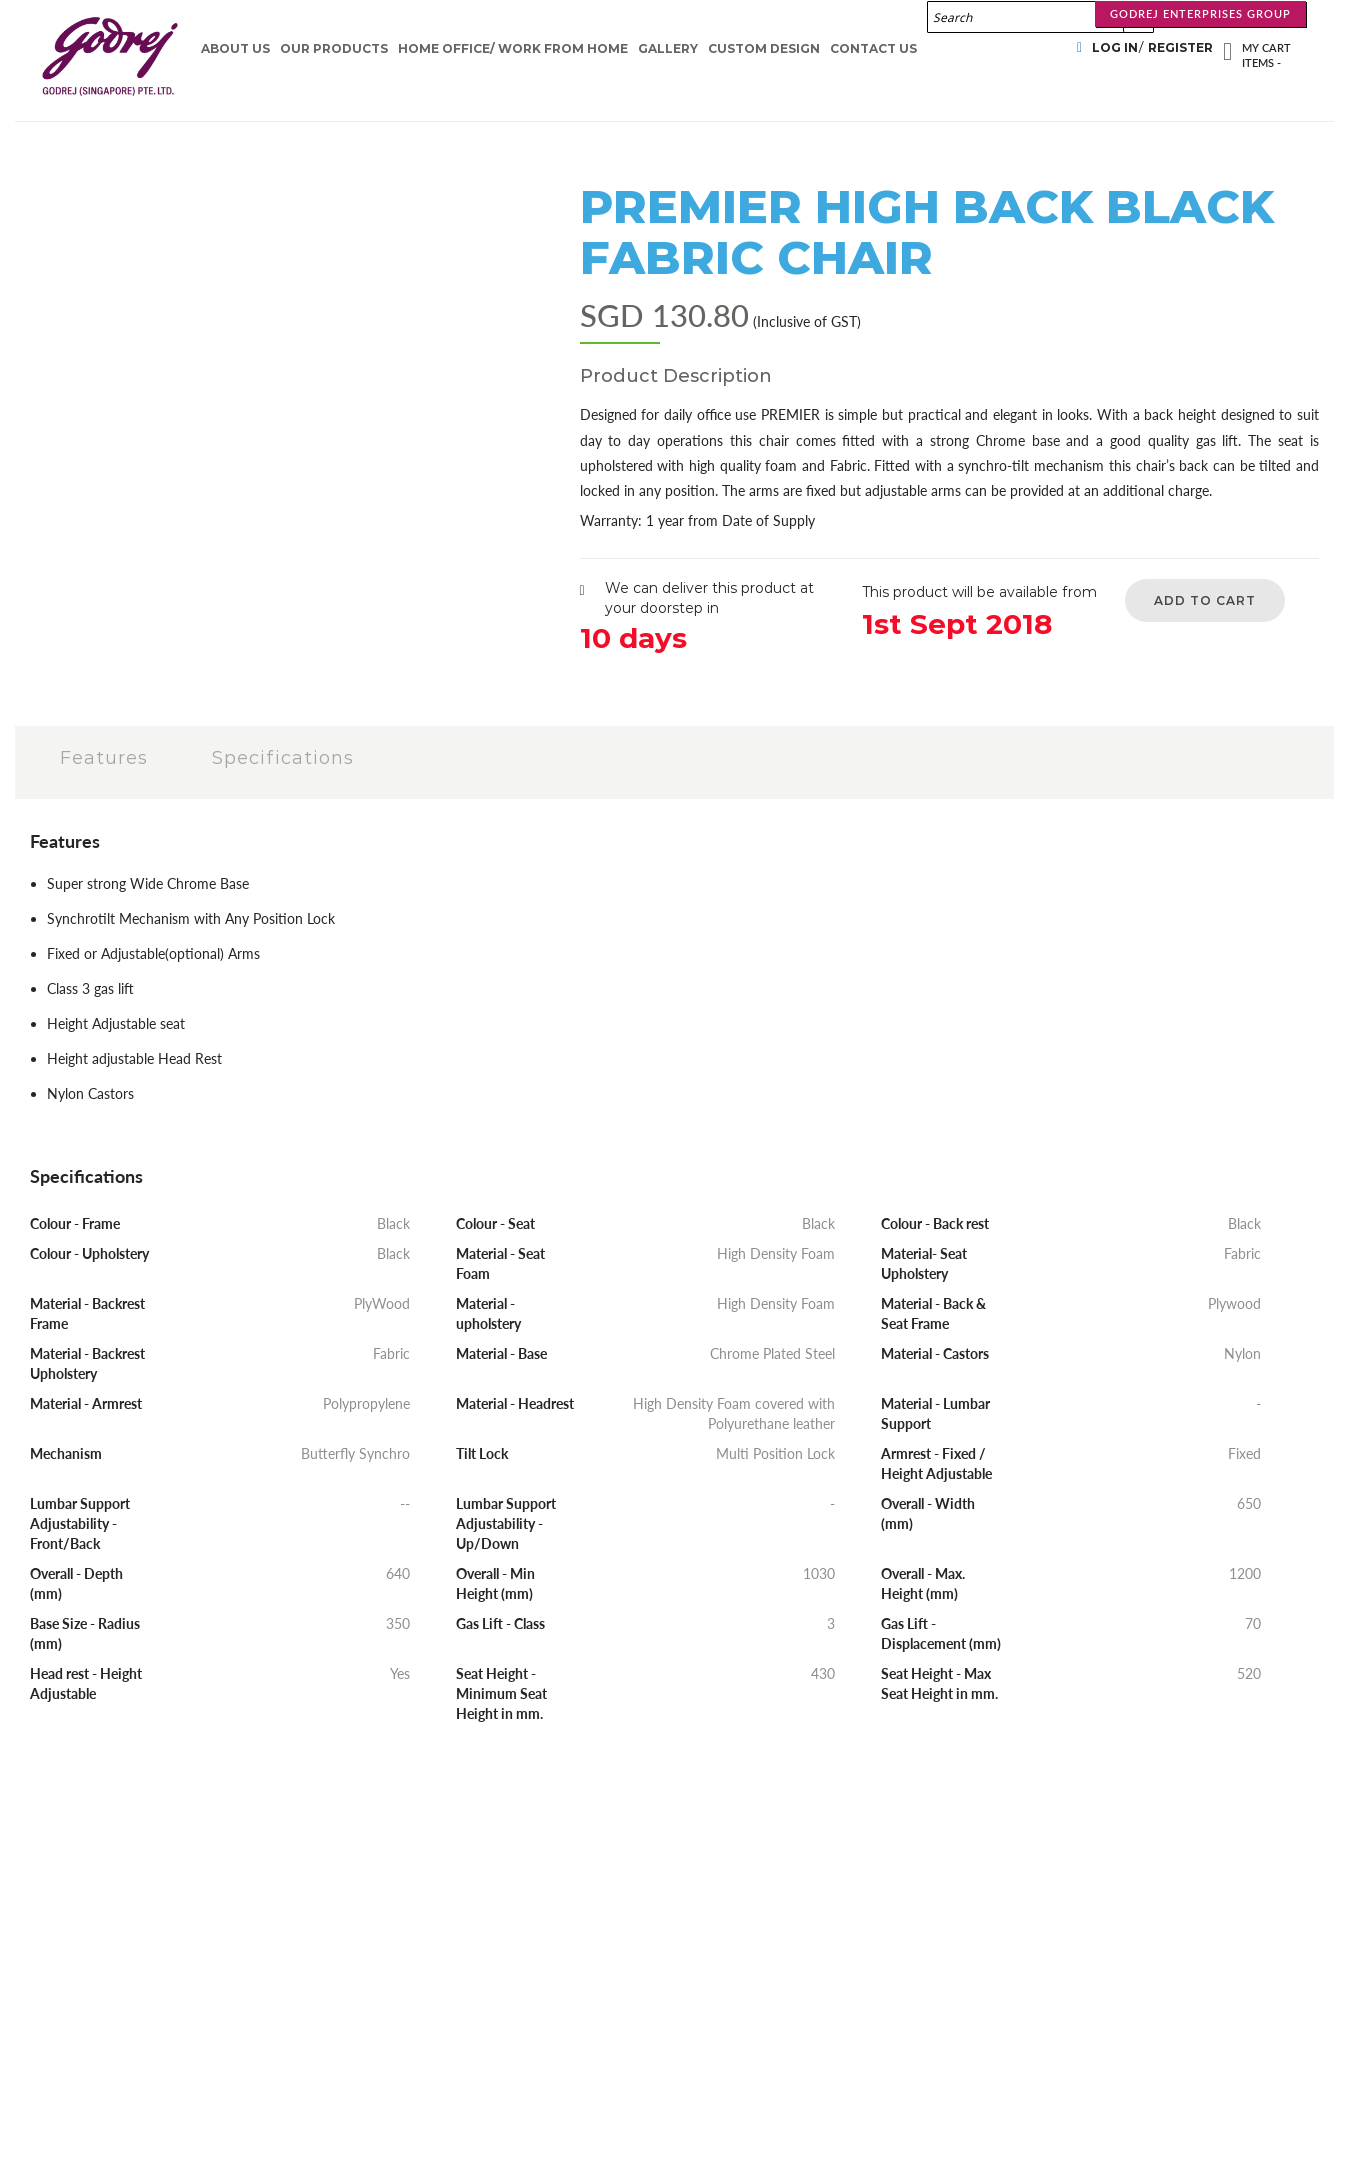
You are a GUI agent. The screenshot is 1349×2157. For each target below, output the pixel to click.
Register (1180, 47)
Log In (1115, 47)
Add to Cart (1205, 600)
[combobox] (1040, 17)
